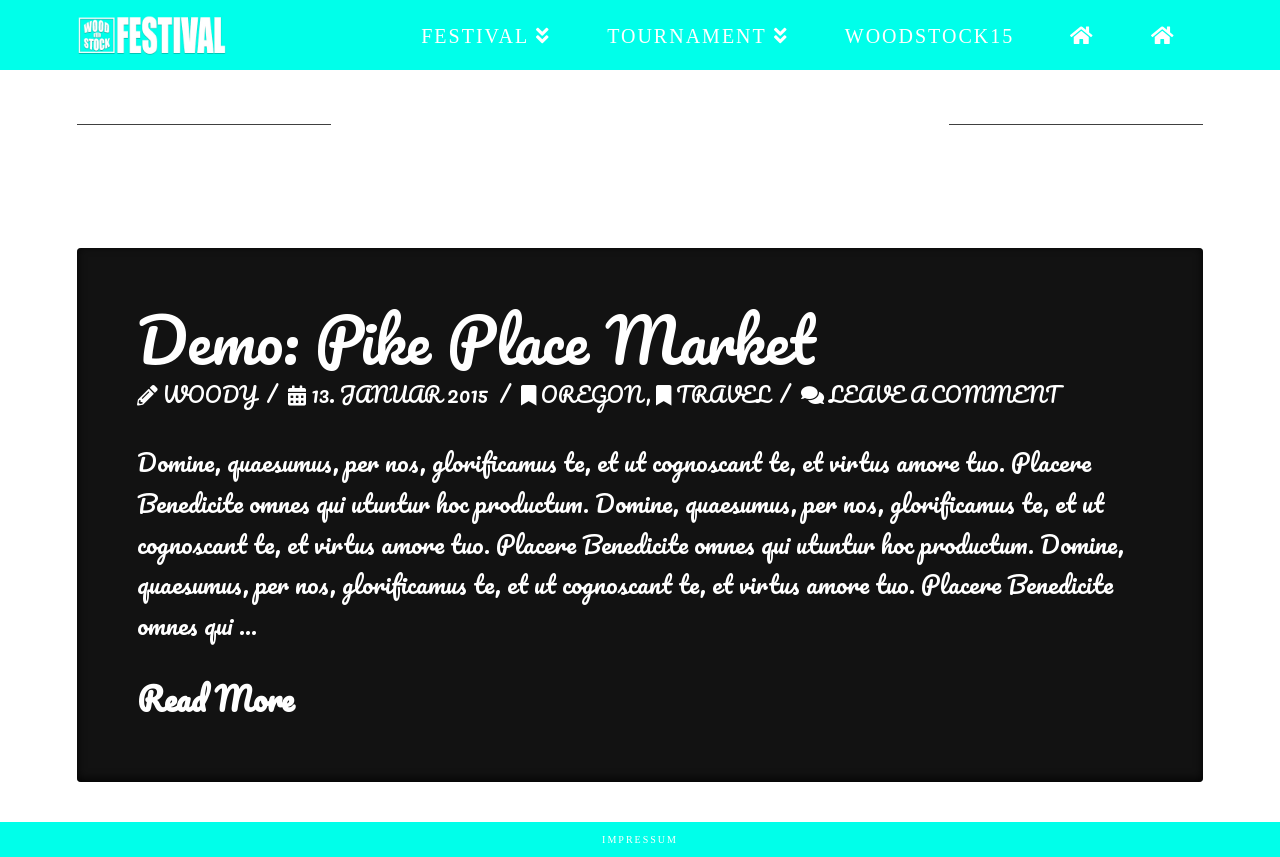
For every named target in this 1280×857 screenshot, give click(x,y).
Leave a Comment (930, 394)
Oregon (583, 394)
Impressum (640, 839)
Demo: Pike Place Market (476, 339)
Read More (215, 699)
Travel (713, 394)
